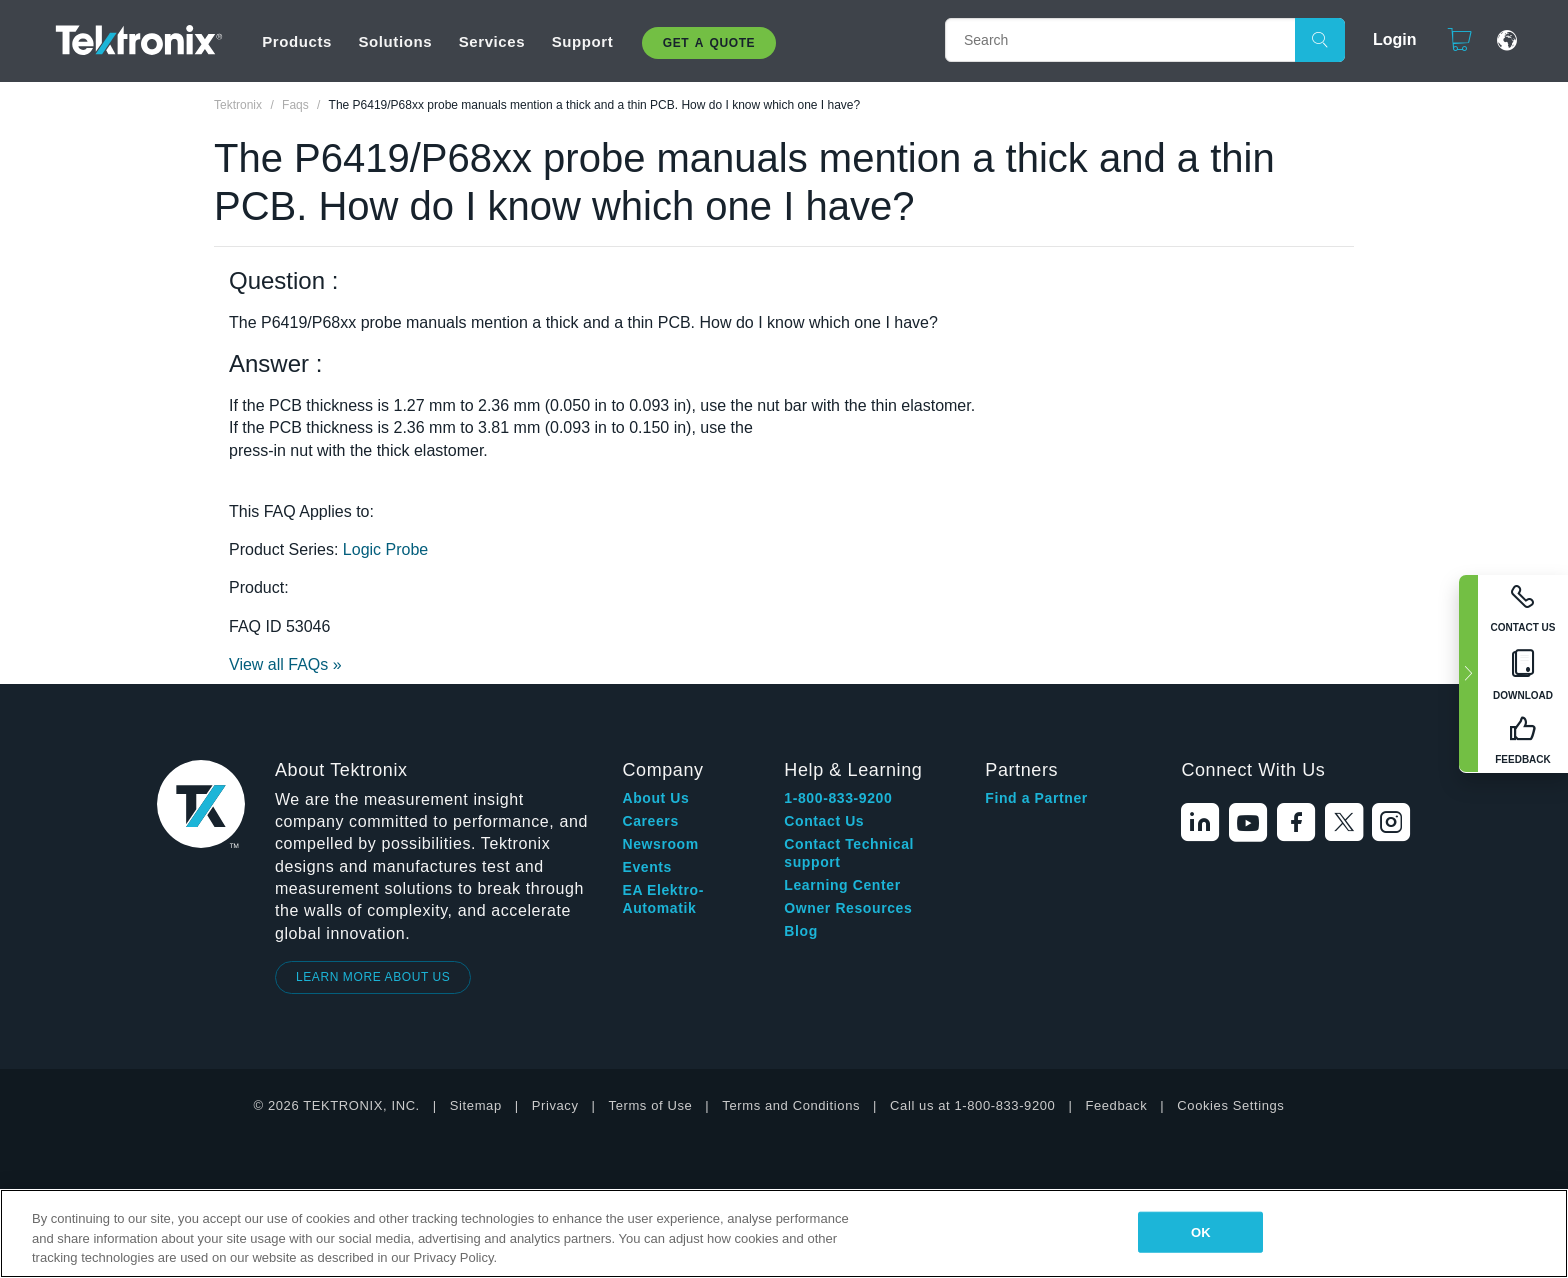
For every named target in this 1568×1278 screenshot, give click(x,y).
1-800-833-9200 (838, 798)
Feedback (1116, 1105)
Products (297, 41)
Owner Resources (848, 908)
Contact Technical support (849, 853)
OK (1201, 1231)
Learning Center (842, 885)
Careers (650, 821)
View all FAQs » (285, 664)
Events (647, 867)
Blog (801, 931)
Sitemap (476, 1105)
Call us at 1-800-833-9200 (972, 1105)
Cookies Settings (1230, 1105)
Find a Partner (1036, 798)
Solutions (395, 41)
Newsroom (660, 844)
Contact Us (824, 821)
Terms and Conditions (791, 1105)
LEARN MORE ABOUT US (373, 977)
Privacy (555, 1105)
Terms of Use (651, 1105)
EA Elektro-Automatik (663, 899)
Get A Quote (709, 43)
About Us (655, 798)
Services (492, 41)
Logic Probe (385, 549)
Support (583, 41)
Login (1386, 39)
